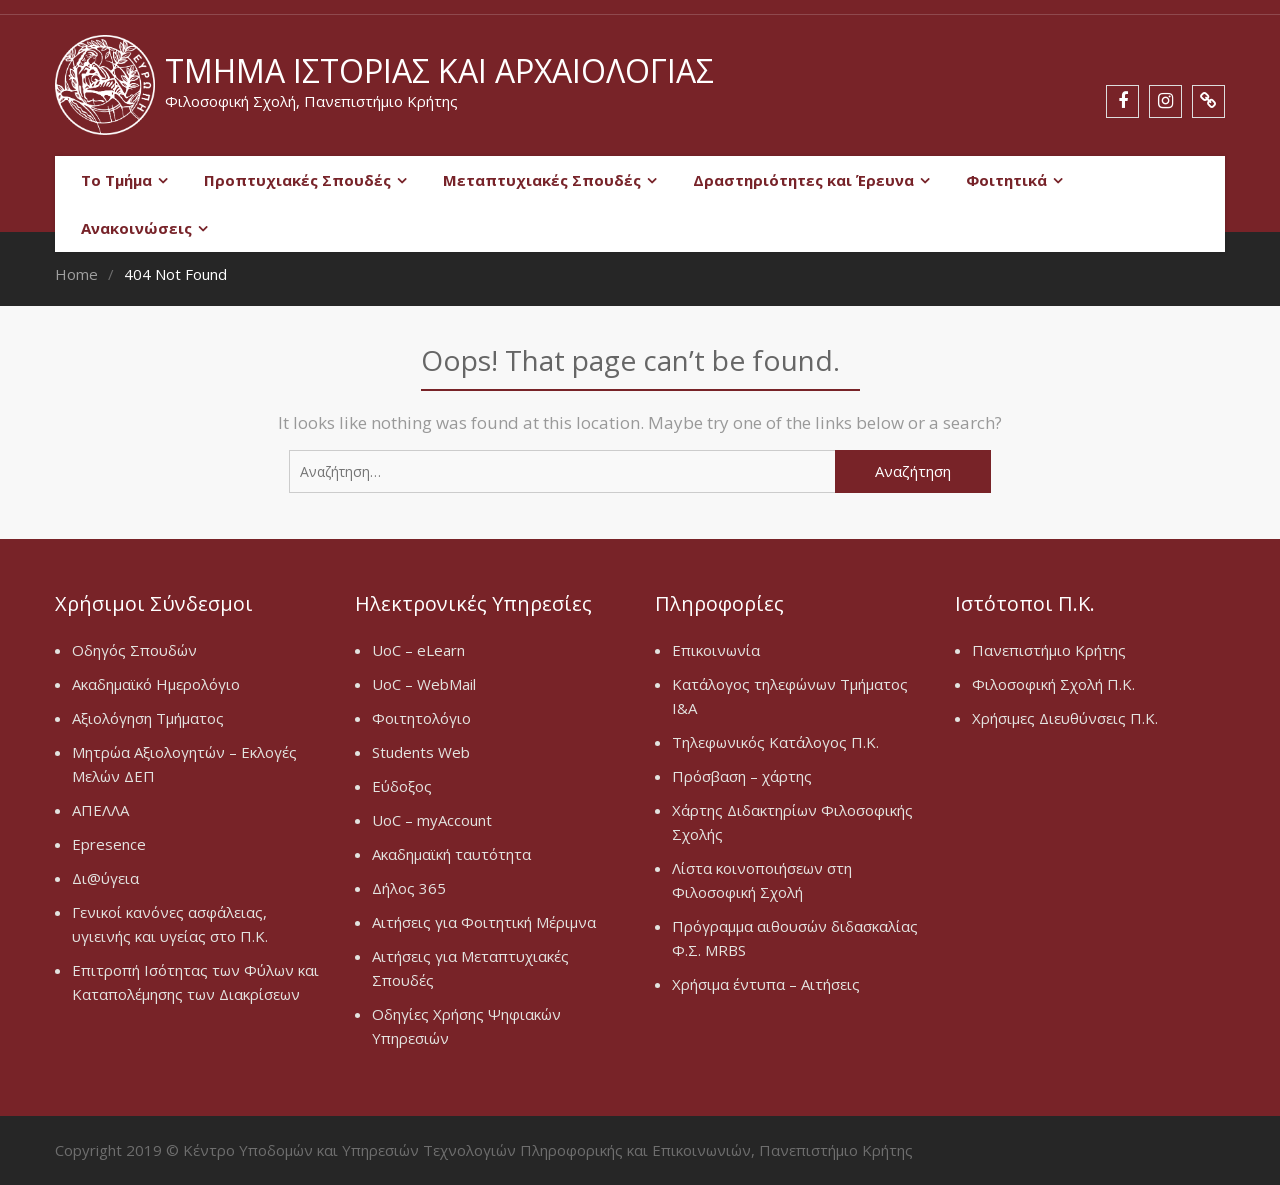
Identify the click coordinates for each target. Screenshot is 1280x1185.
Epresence (109, 844)
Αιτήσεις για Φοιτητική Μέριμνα (484, 922)
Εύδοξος (402, 786)
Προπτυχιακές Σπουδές (297, 180)
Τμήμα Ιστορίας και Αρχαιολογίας (439, 70)
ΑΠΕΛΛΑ (100, 810)
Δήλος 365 (409, 888)
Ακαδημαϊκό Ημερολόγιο (156, 684)
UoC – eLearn (418, 650)
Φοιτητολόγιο (421, 718)
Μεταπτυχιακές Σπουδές (542, 180)
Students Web (421, 752)
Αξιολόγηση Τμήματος (148, 718)
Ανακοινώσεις (136, 228)
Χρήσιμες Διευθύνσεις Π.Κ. (1065, 718)
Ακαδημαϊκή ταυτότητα (451, 854)
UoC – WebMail (424, 684)
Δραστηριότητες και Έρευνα (803, 180)
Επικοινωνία (716, 650)
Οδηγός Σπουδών (134, 650)
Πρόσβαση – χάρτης (742, 776)
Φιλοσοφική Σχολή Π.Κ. (1053, 684)
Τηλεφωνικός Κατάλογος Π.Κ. (775, 742)
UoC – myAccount (432, 820)
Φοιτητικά (1006, 180)
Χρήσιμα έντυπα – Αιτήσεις (766, 984)
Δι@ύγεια (105, 878)
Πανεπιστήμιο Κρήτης (1049, 650)
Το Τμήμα (116, 180)
